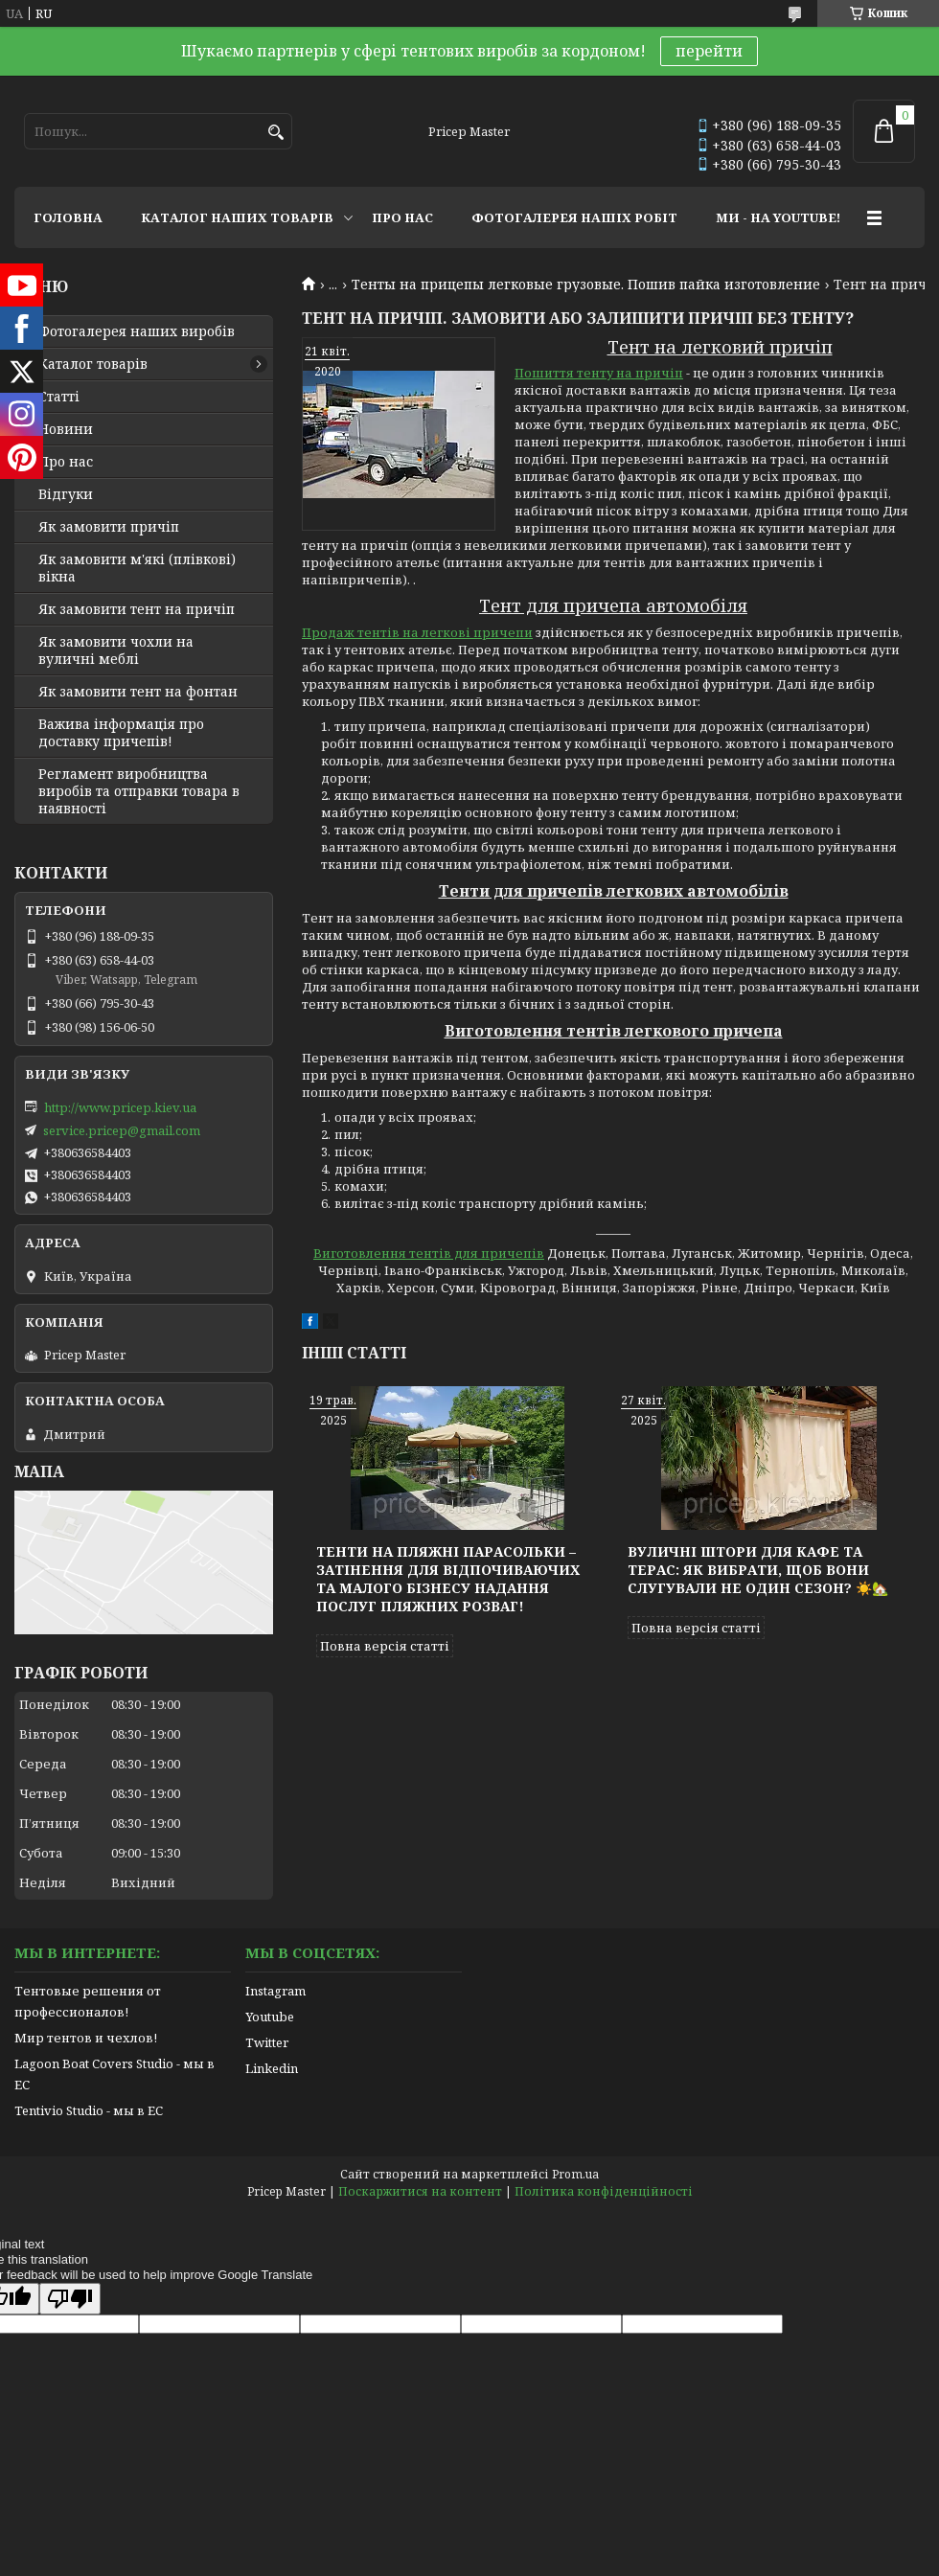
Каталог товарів (93, 364)
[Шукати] (275, 132)
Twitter (266, 2042)
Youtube (269, 2016)
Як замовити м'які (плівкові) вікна (137, 568)
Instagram (275, 1990)
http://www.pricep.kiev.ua (120, 1107)
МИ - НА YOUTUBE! (778, 217)
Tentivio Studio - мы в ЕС (88, 2110)
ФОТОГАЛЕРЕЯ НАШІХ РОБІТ (574, 217)
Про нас (65, 461)
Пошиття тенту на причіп (599, 372)
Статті (59, 396)
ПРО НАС (402, 217)
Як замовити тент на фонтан (138, 691)
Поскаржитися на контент (420, 2191)
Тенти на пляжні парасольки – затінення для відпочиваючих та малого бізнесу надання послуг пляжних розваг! (448, 1578)
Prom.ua (575, 2174)
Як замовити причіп (108, 527)
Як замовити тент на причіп (136, 609)
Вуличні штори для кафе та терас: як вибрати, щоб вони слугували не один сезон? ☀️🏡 (758, 1569)
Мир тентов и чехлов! (85, 2037)
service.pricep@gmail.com (121, 1130)
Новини (65, 429)
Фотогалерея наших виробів (136, 331)
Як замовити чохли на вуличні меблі (116, 650)
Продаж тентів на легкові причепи (417, 632)
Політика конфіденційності (604, 2191)
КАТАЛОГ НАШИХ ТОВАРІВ (237, 217)
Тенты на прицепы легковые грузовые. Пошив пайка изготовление (586, 284)
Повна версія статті (384, 1645)
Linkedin (271, 2068)
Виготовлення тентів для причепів (428, 1253)
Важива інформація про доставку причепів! (121, 733)
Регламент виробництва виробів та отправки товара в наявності (139, 791)
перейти (709, 50)
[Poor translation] (70, 2298)
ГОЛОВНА (68, 217)
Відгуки (65, 494)
